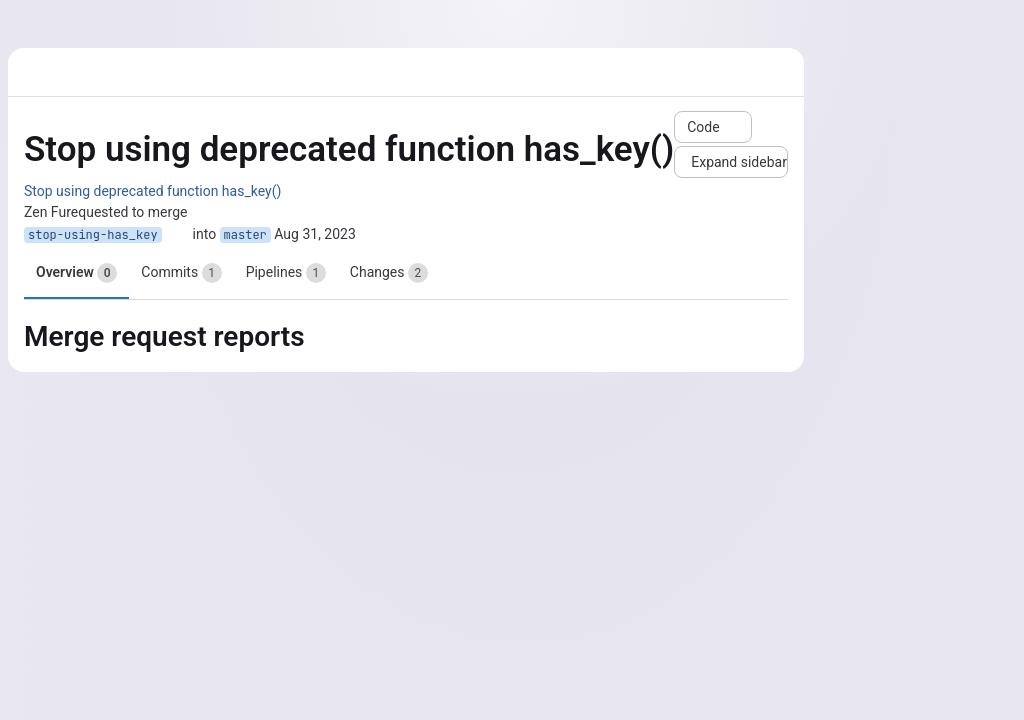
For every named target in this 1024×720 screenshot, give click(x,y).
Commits (181, 273)
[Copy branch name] (177, 235)
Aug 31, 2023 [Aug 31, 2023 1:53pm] (315, 234)
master (245, 235)
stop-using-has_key (93, 235)
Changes (389, 273)
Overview (76, 273)
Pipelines (286, 273)
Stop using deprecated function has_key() (152, 191)
